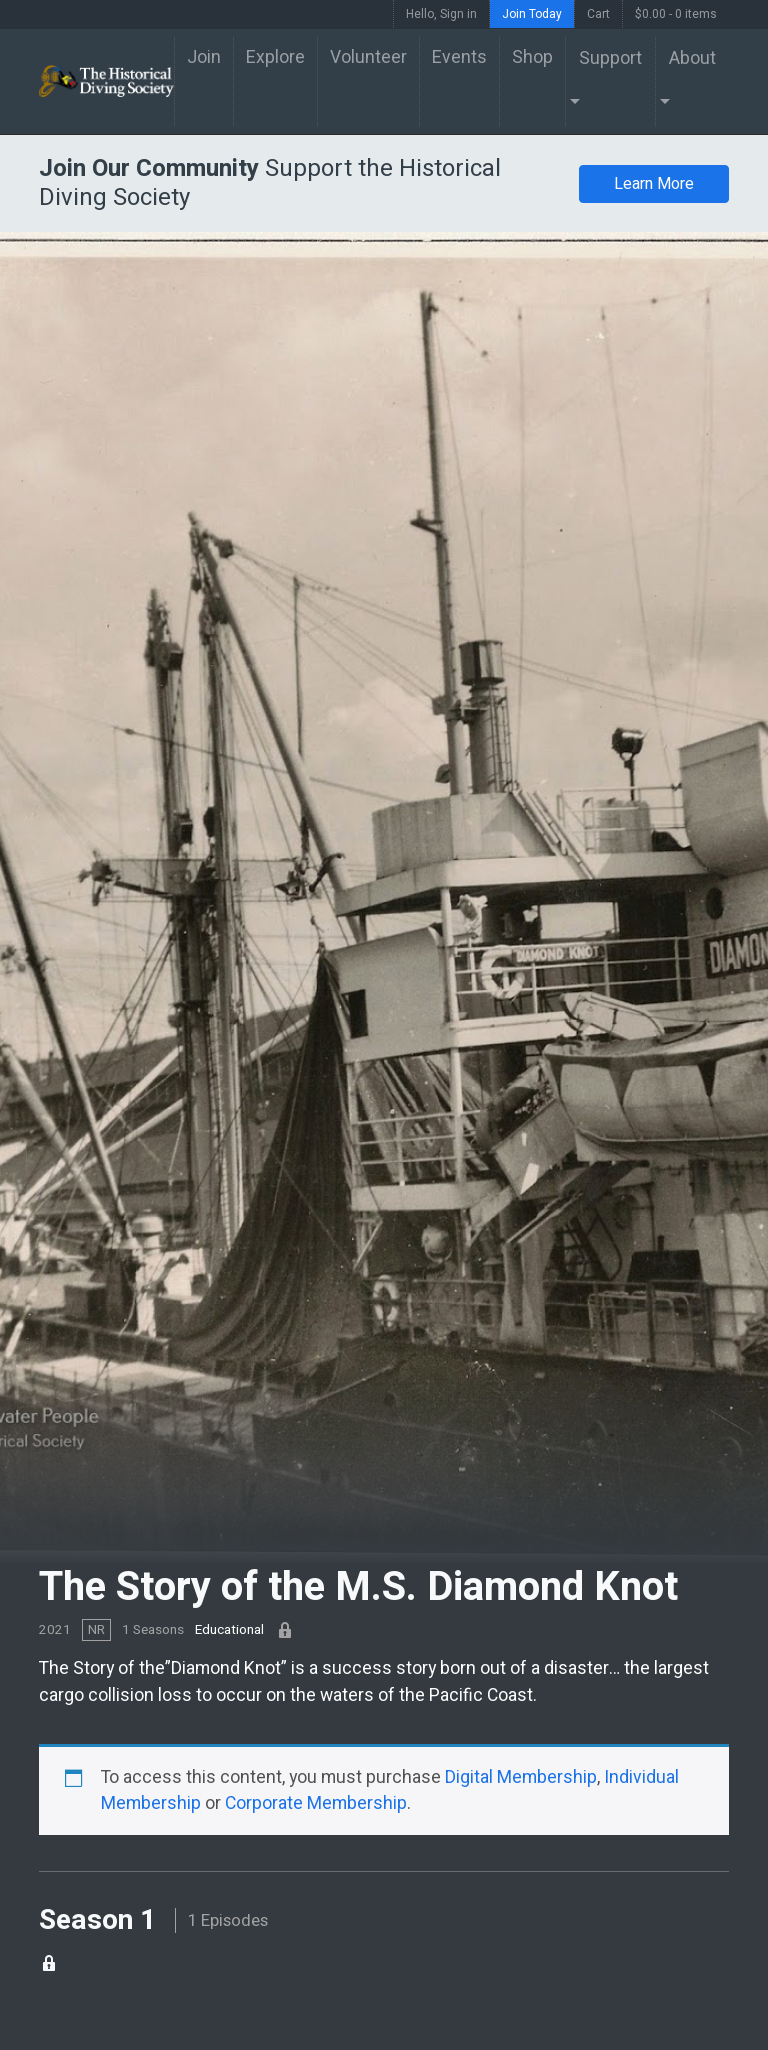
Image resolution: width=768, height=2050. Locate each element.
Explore (275, 57)
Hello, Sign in (441, 14)
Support (610, 58)
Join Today (532, 14)
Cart (598, 14)
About (692, 58)
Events (459, 57)
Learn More (654, 184)
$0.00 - (676, 14)
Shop (532, 57)
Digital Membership (521, 1777)
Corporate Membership (316, 1803)
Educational (229, 1630)
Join (204, 57)
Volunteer (368, 57)
